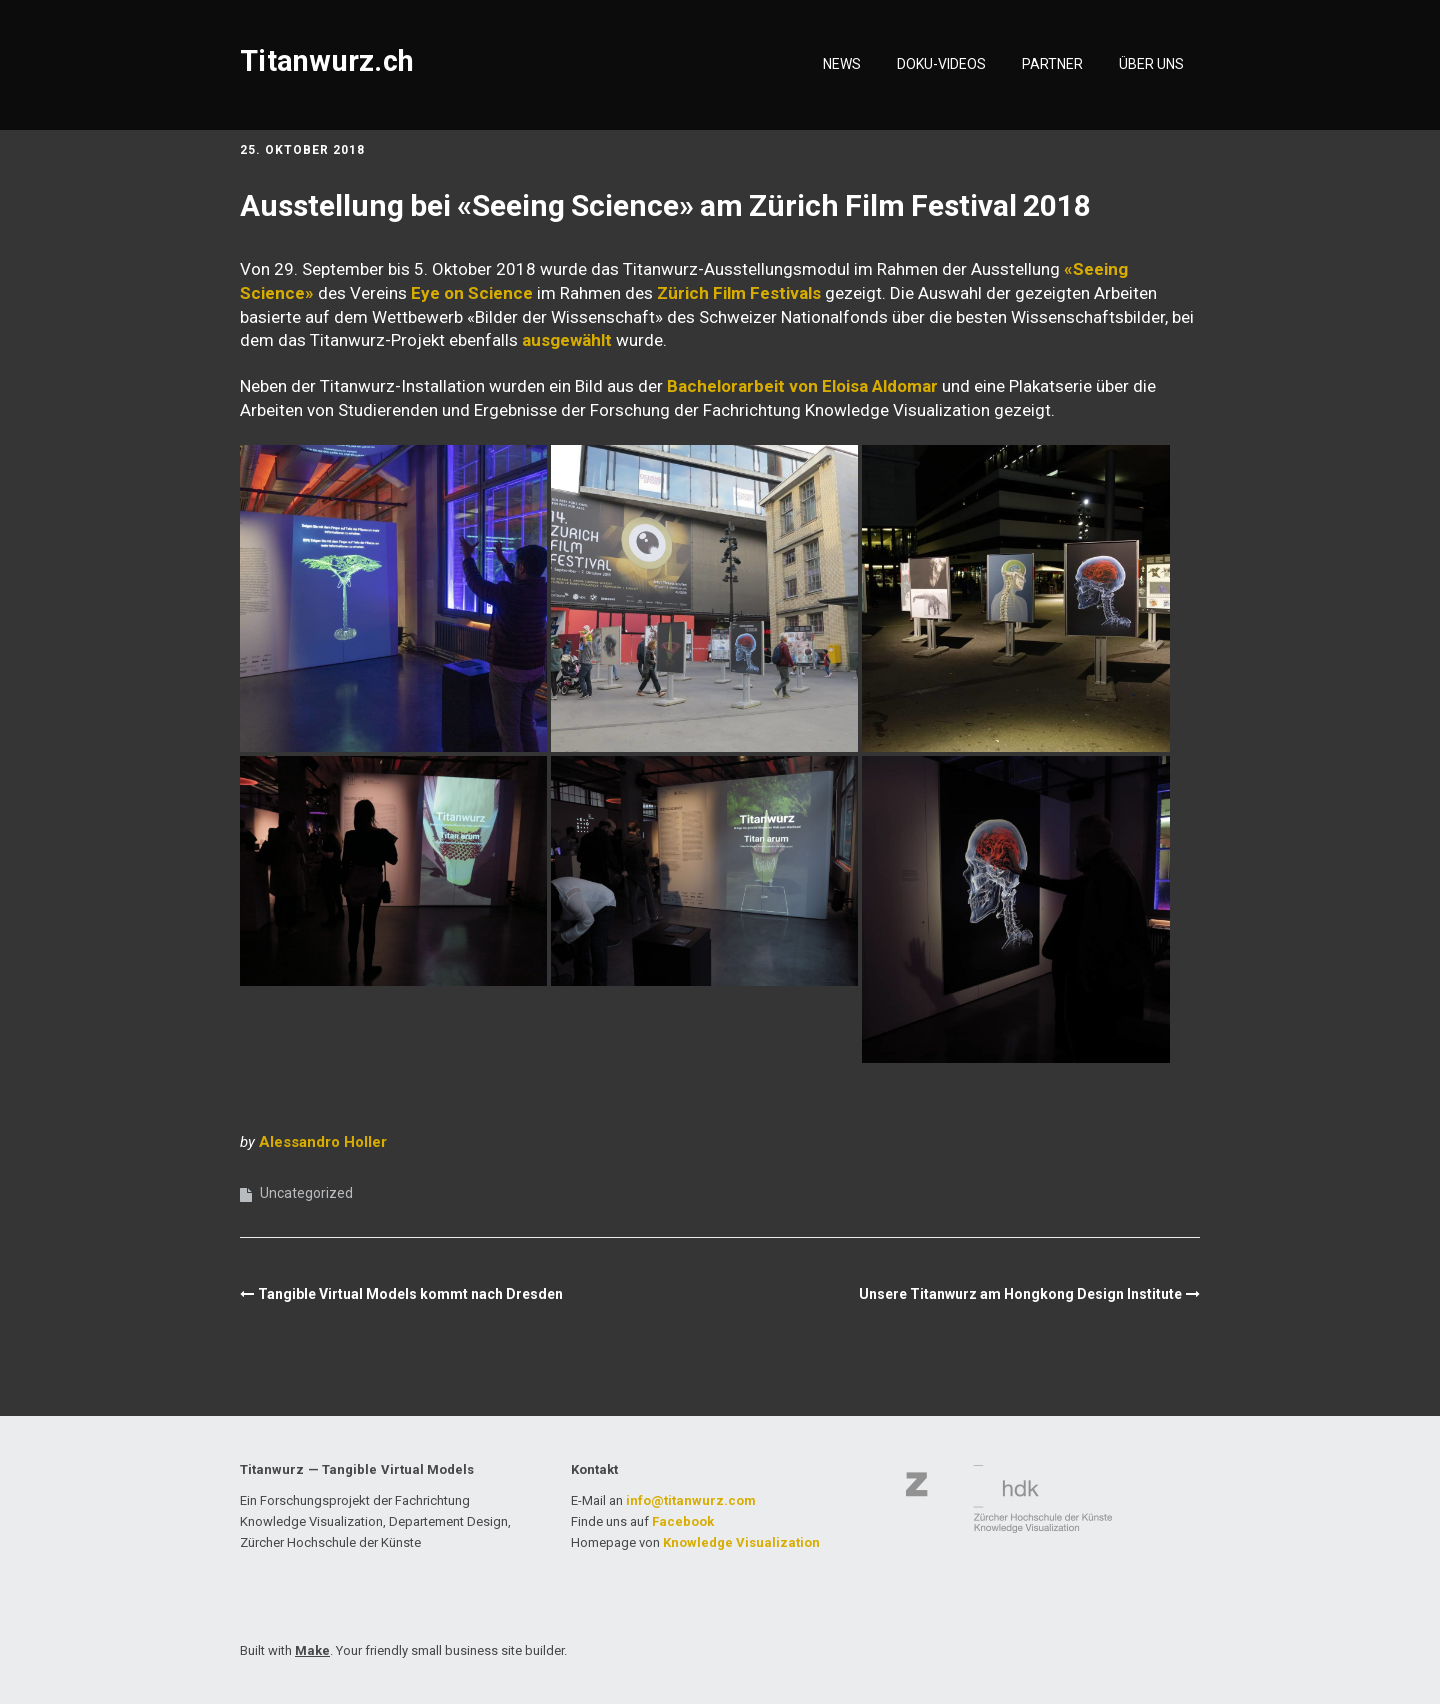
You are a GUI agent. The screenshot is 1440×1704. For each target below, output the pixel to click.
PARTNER (1052, 64)
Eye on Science (472, 293)
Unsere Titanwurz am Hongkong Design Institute (1020, 1294)
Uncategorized (306, 1193)
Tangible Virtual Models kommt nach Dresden (410, 1294)
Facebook (683, 1521)
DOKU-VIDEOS (941, 64)
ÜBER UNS (1151, 64)
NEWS (842, 64)
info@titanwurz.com (691, 1500)
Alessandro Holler (323, 1142)
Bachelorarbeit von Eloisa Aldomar (802, 386)
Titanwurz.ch (327, 61)
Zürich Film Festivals (739, 293)
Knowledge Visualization (741, 1542)
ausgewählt (567, 340)
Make (312, 1650)
